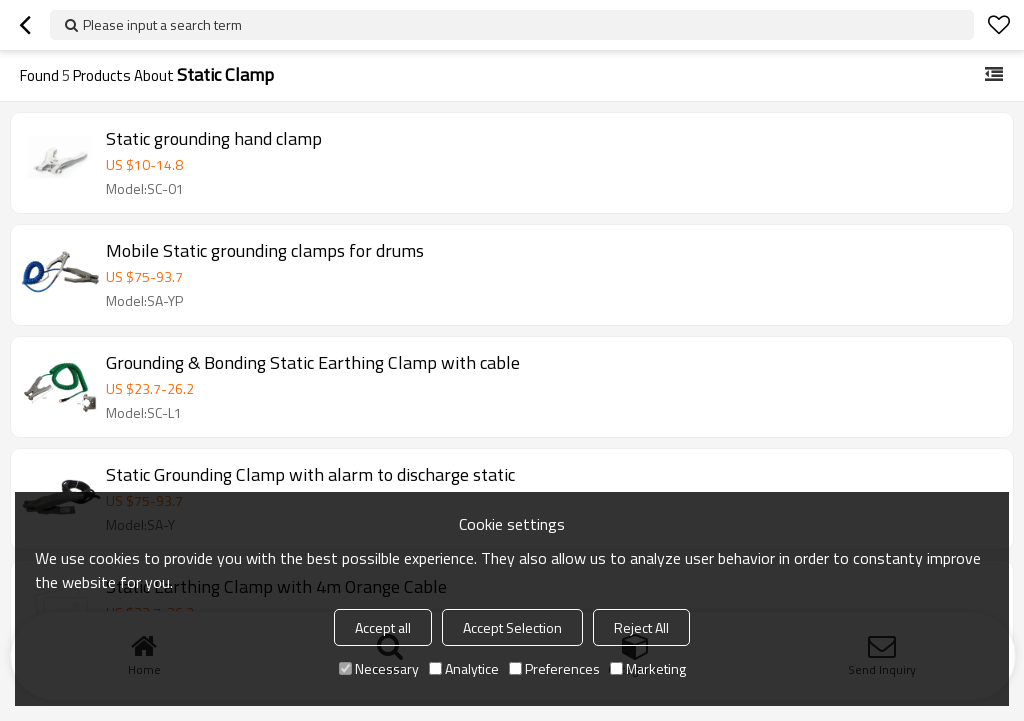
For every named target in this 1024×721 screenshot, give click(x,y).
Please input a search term (162, 24)
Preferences (554, 668)
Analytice (464, 668)
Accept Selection (512, 627)
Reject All (641, 627)
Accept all (383, 627)
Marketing (648, 668)
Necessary (379, 668)
